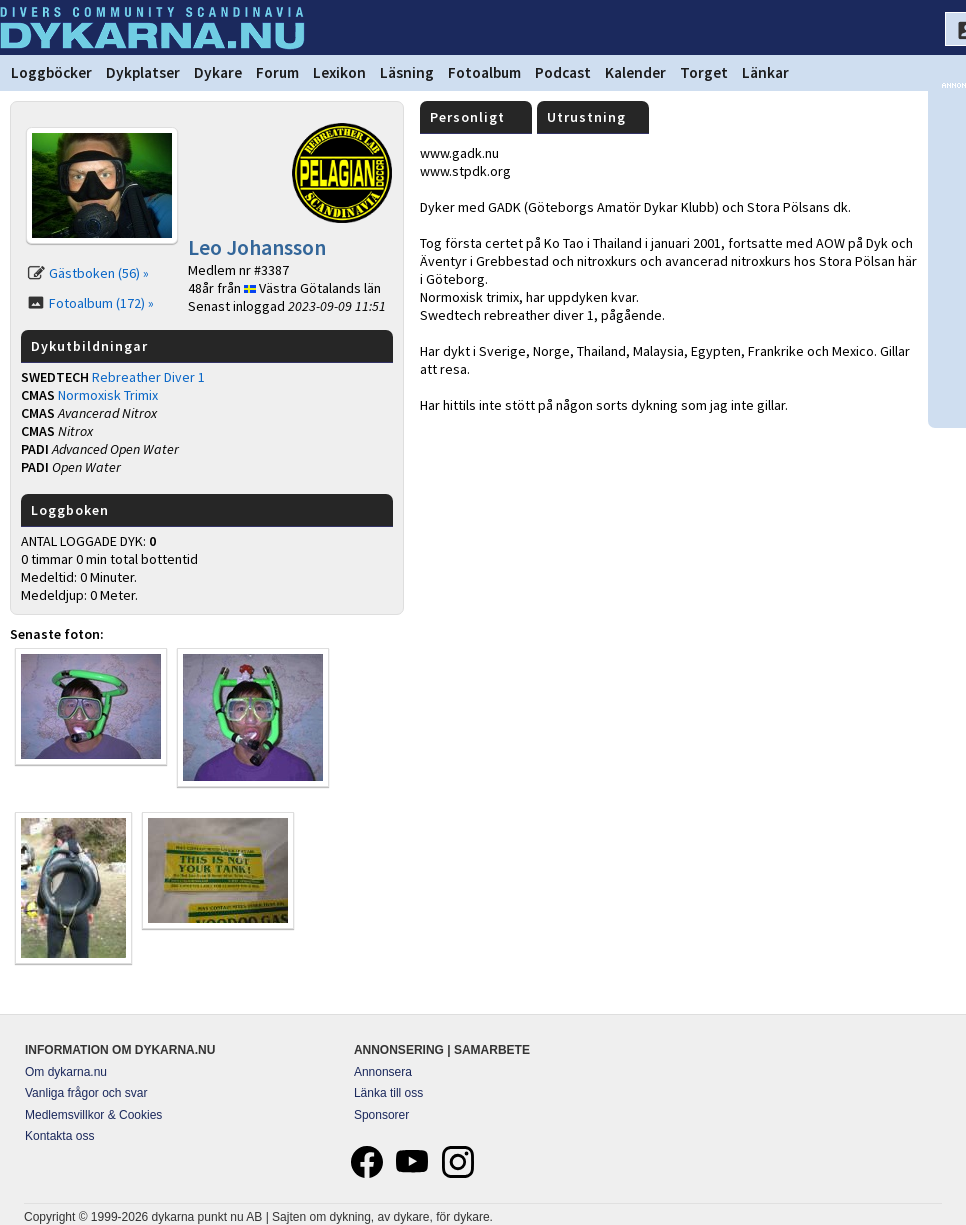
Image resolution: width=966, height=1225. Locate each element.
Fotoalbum (484, 72)
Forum (277, 72)
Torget (704, 72)
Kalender (635, 72)
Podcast (563, 72)
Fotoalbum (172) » (101, 303)
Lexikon (339, 72)
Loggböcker (51, 72)
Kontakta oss (59, 1136)
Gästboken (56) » (99, 273)
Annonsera (383, 1072)
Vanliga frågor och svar (86, 1093)
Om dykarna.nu (66, 1072)
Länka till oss (388, 1093)
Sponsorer (381, 1115)
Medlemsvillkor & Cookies (93, 1115)
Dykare (218, 72)
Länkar (765, 72)
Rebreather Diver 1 (148, 377)
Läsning (407, 72)
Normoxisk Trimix (108, 395)
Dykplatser (143, 72)
